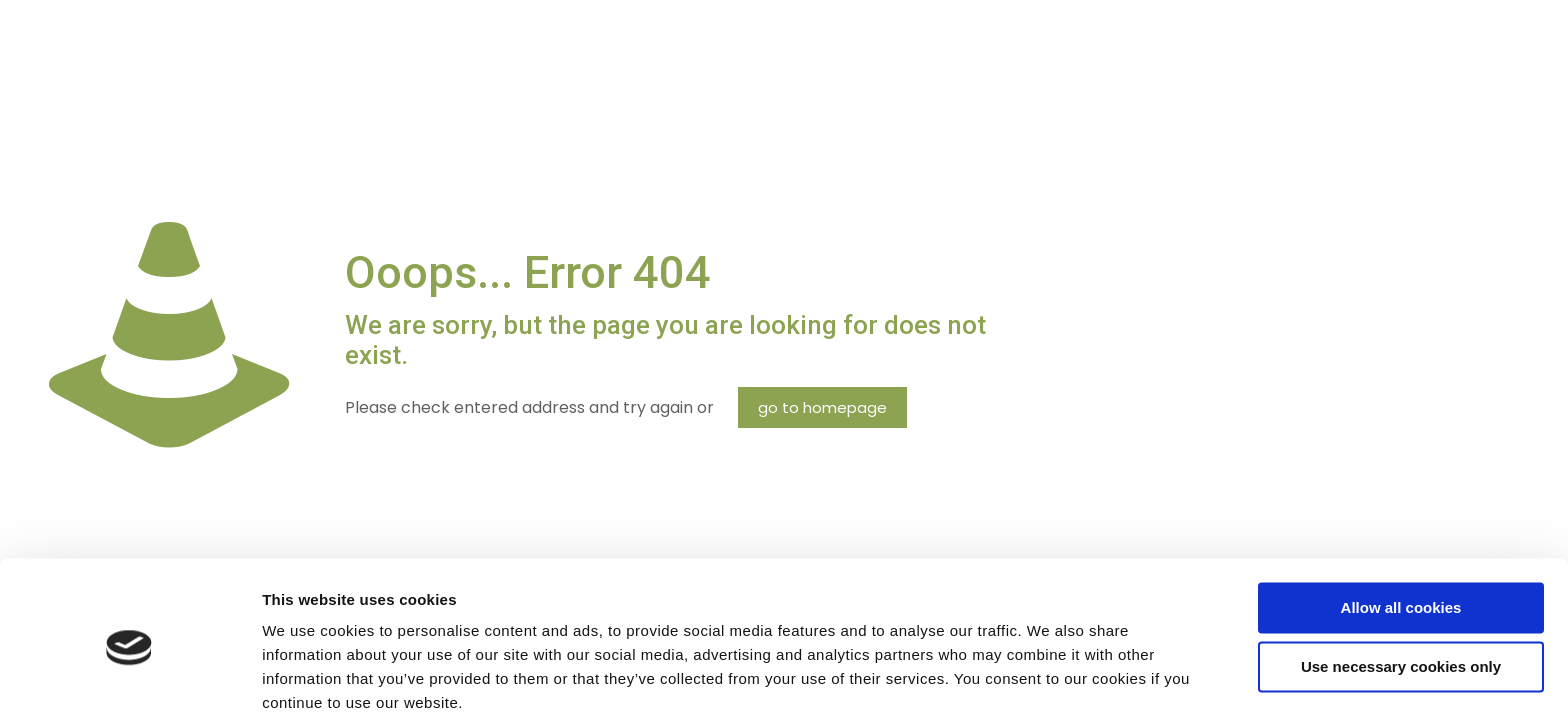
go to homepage (822, 407)
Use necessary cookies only (1401, 588)
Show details (308, 680)
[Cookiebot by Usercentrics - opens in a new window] (129, 681)
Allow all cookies (1401, 530)
